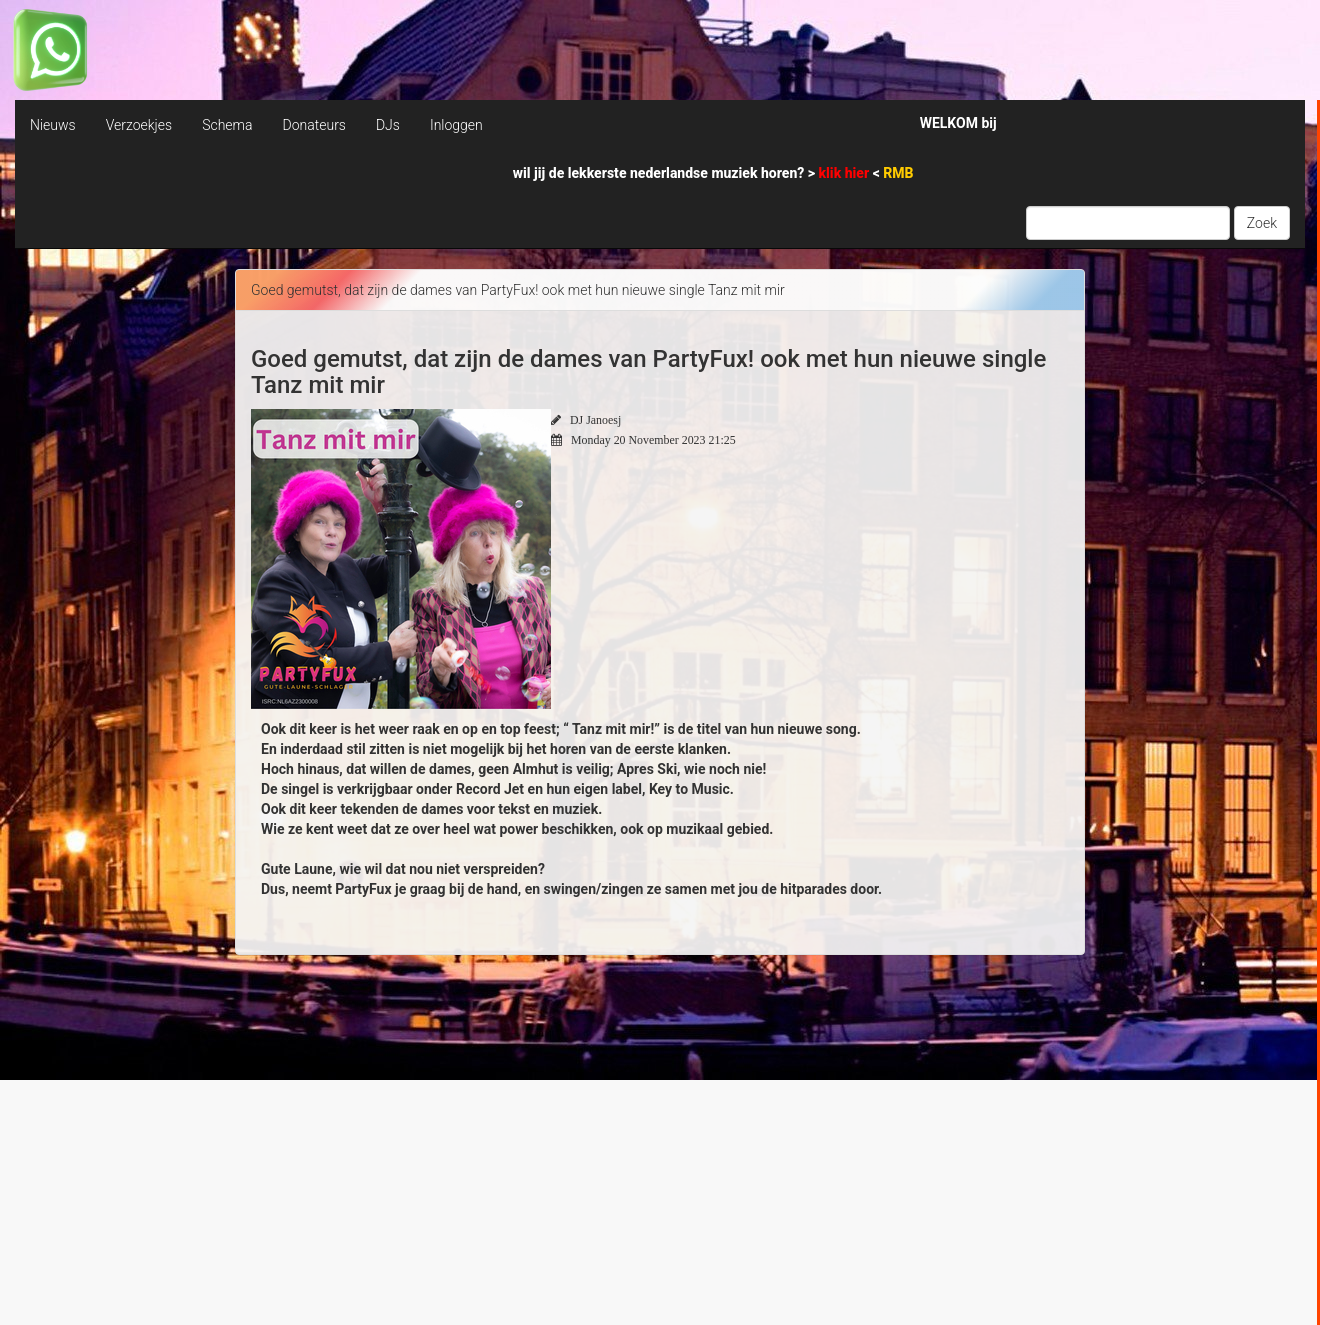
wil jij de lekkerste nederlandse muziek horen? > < (713, 173)
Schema (227, 125)
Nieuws (53, 125)
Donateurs (313, 125)
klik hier (846, 173)
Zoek (1262, 223)
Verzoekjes (139, 125)
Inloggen (456, 125)
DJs (388, 125)
